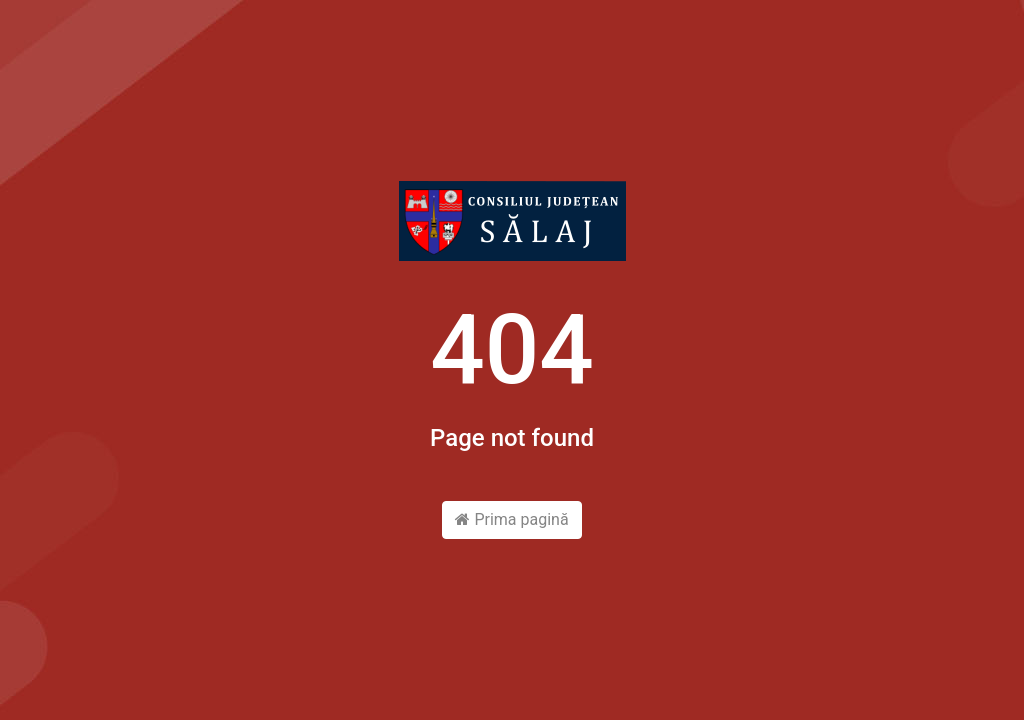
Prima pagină (511, 519)
